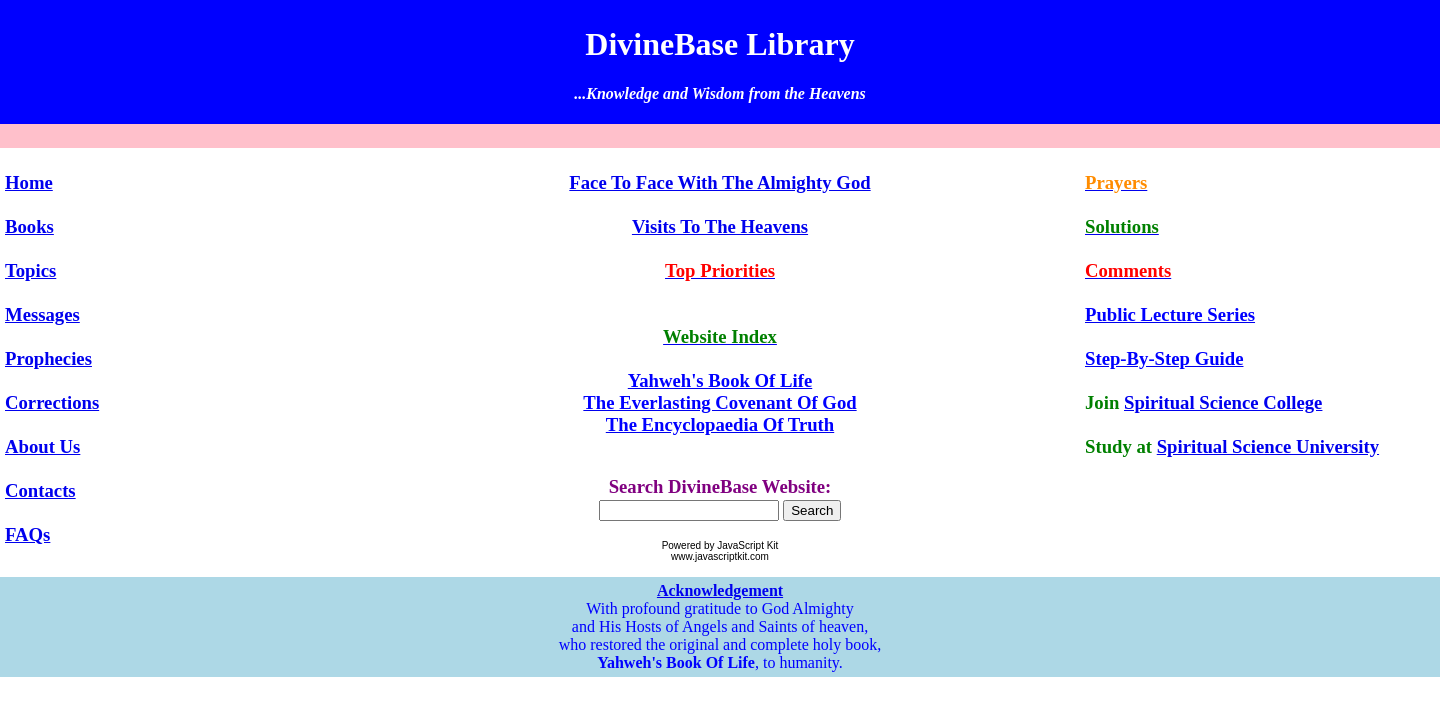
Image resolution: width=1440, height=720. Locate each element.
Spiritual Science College (1223, 402)
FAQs (27, 534)
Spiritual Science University (1268, 446)
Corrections (52, 402)
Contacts (40, 490)
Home (29, 182)
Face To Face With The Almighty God (719, 182)
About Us (42, 446)
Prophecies (48, 358)
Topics (30, 270)
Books (29, 226)
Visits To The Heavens (720, 226)
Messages (42, 314)
